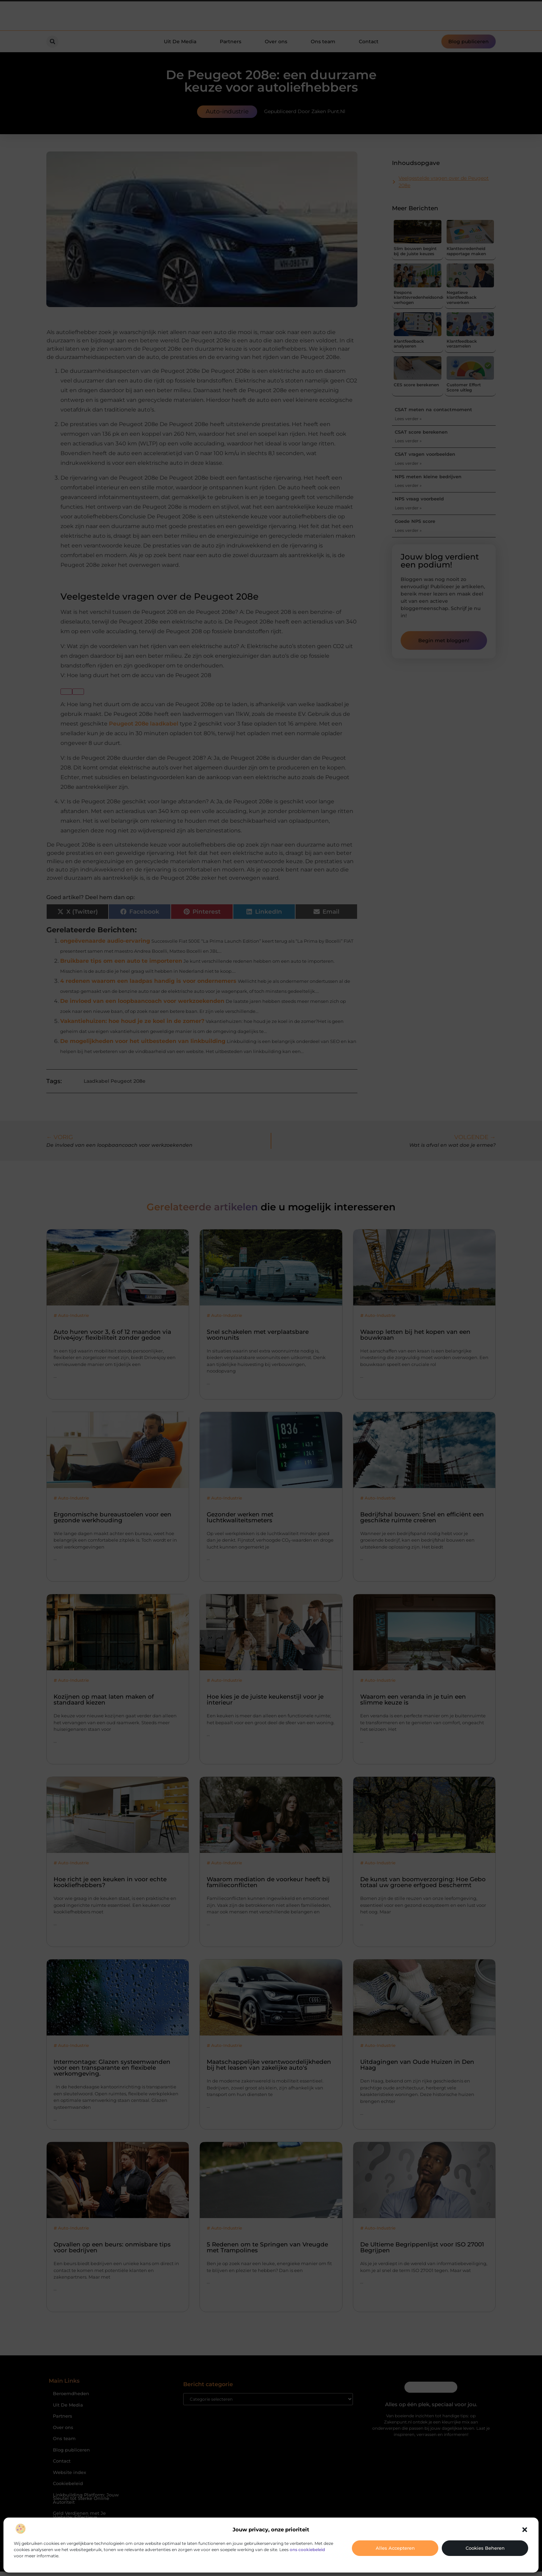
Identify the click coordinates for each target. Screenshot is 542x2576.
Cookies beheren (485, 2548)
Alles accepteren (395, 2548)
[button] (524, 2529)
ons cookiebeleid (307, 2549)
